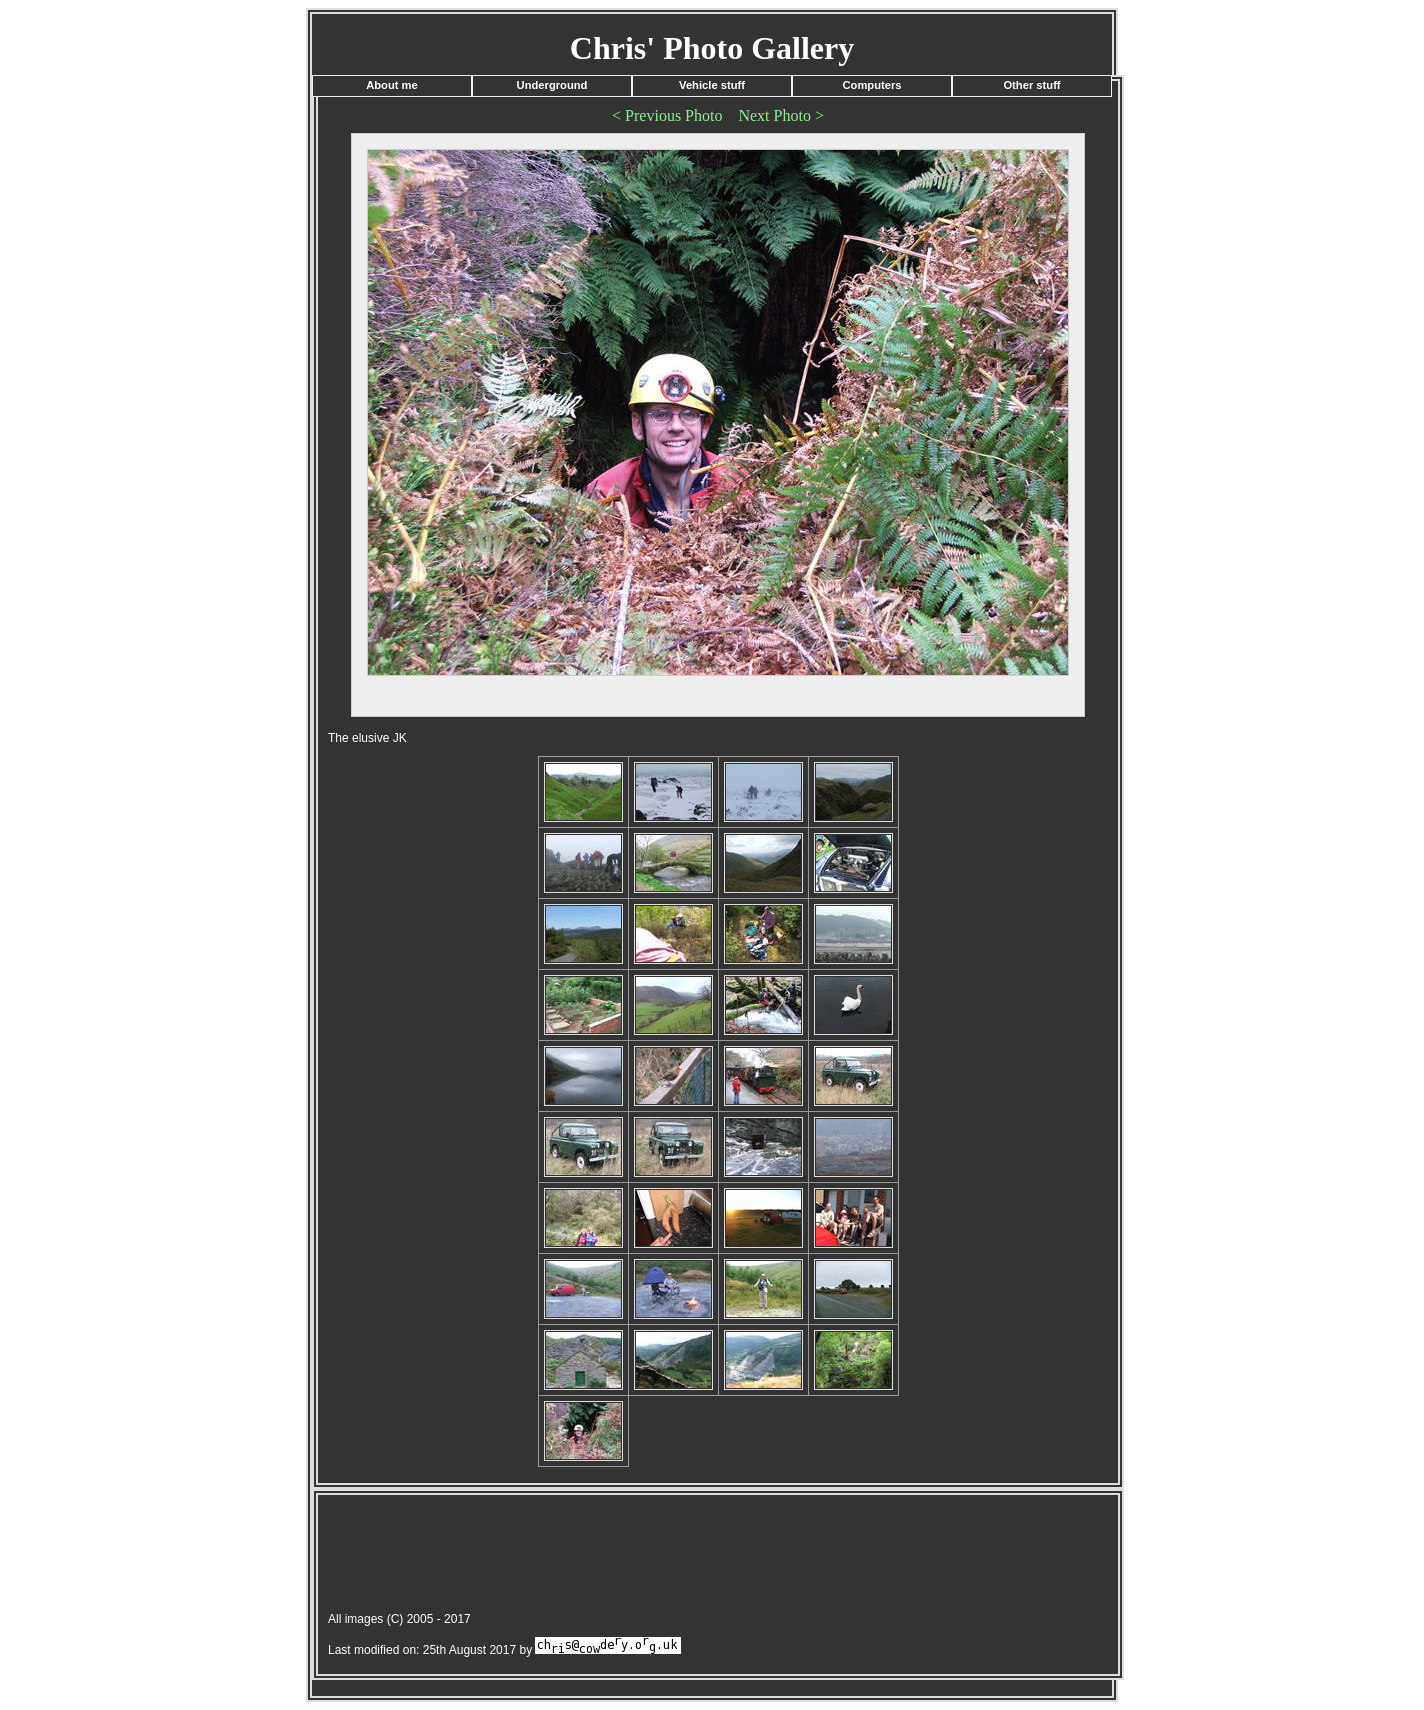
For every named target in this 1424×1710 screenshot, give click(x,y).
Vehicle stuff (712, 85)
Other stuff (1031, 85)
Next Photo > (780, 115)
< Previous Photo (667, 115)
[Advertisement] (682, 1556)
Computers (871, 85)
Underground (552, 85)
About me (392, 85)
